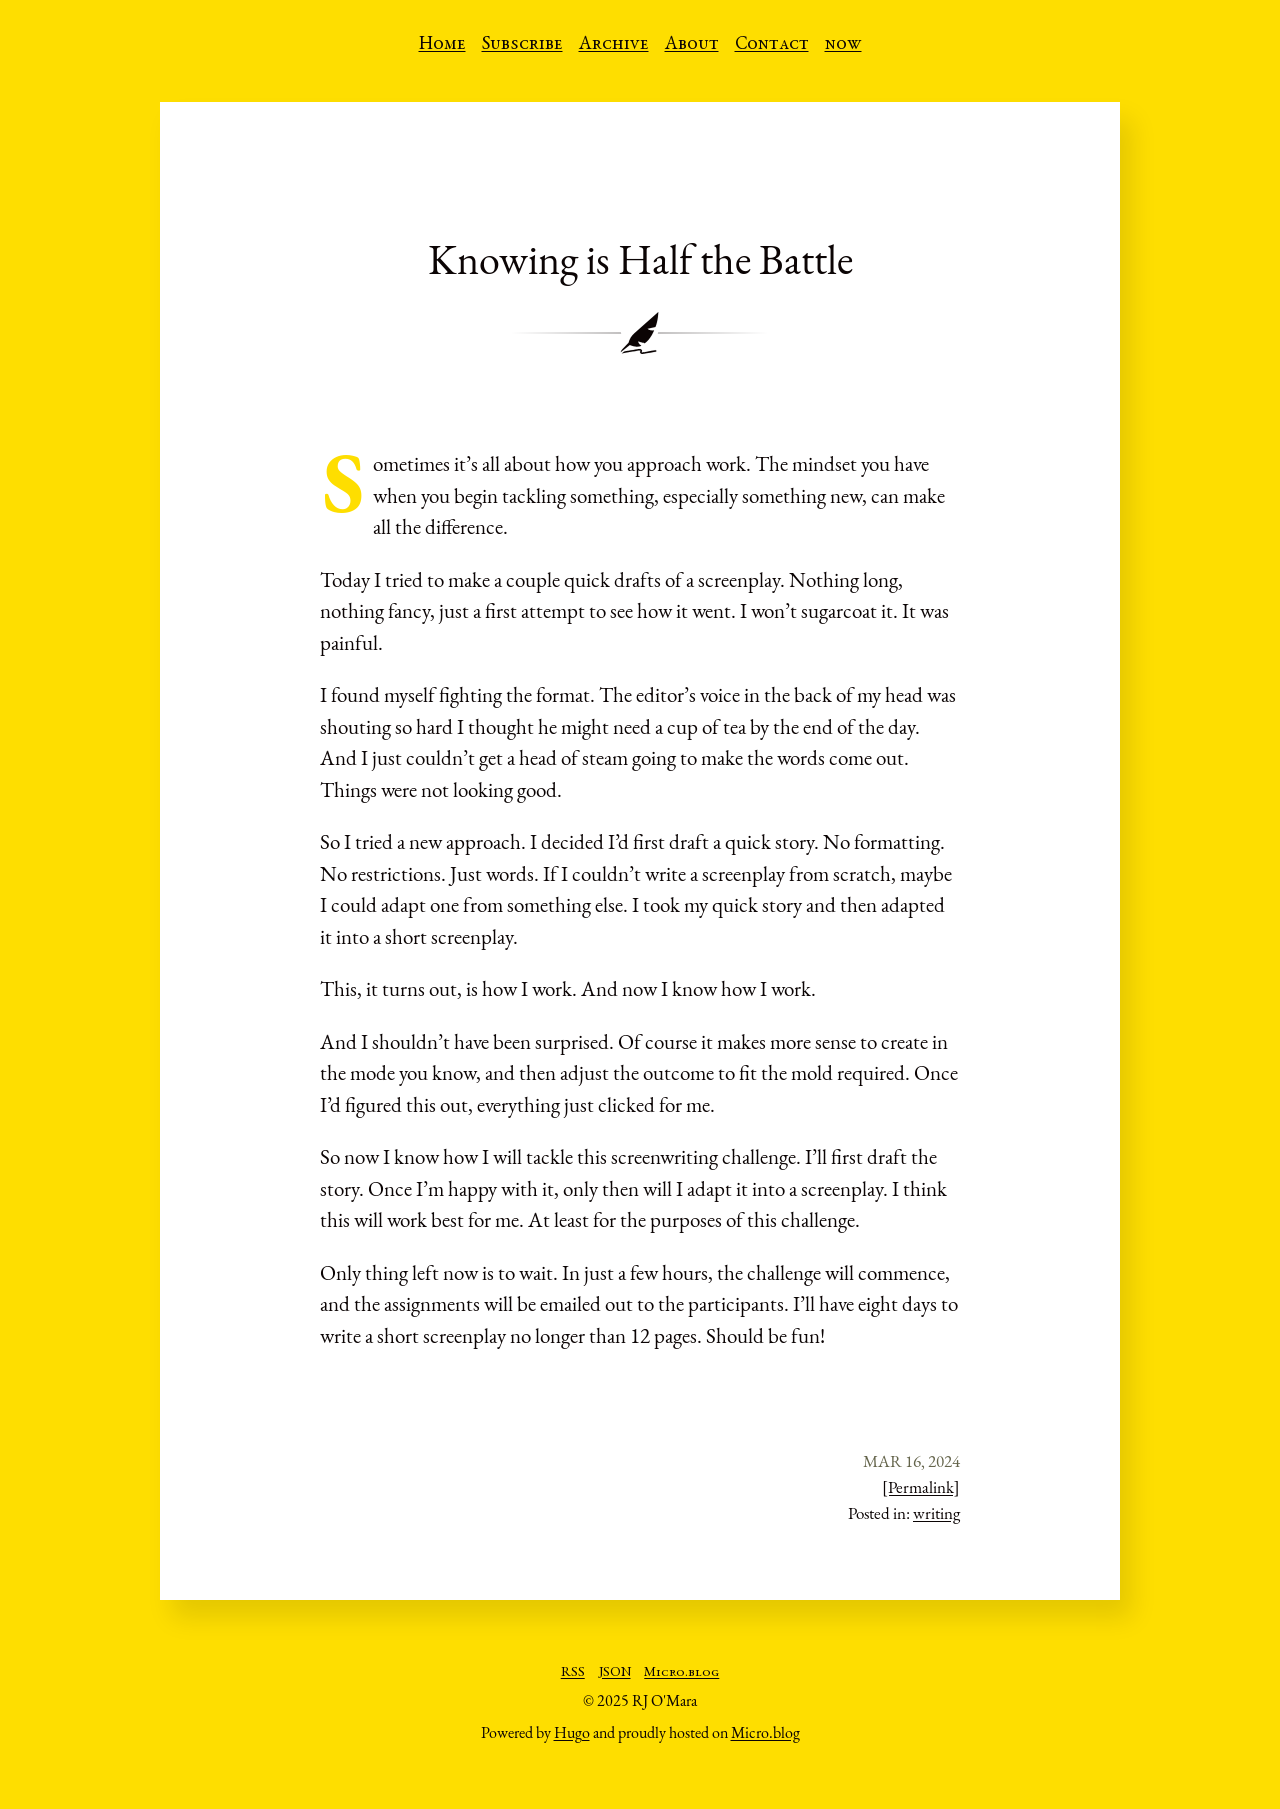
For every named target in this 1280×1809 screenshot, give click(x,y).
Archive (614, 45)
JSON (615, 1673)
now (843, 45)
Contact (772, 45)
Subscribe (522, 45)
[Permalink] (921, 1487)
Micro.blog (681, 1673)
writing (936, 1513)
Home (442, 45)
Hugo (572, 1732)
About (692, 45)
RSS (573, 1673)
